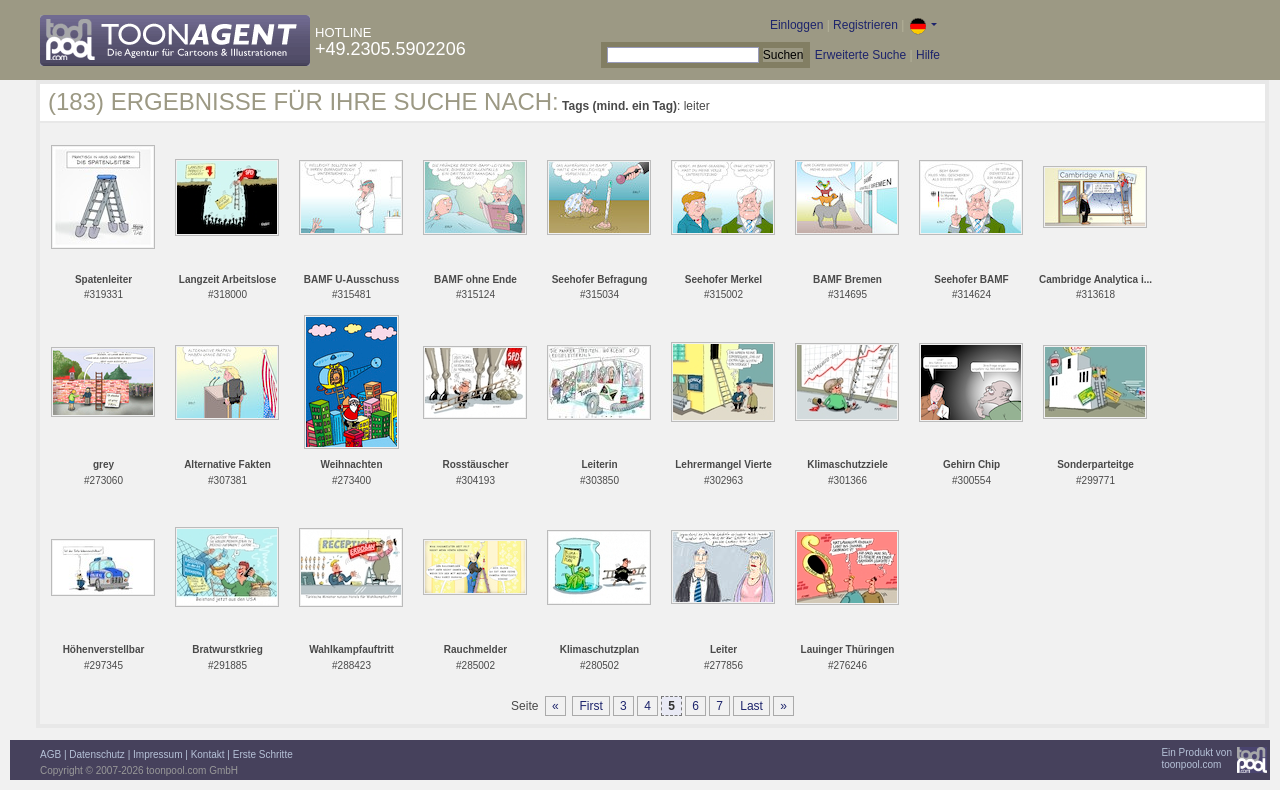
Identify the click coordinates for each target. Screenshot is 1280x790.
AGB (50, 754)
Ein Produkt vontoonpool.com (1196, 758)
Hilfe (928, 55)
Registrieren (865, 25)
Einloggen (796, 25)
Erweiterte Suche (860, 55)
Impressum (157, 754)
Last (751, 706)
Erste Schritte (263, 754)
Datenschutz (97, 754)
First (590, 706)
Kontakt (208, 754)
